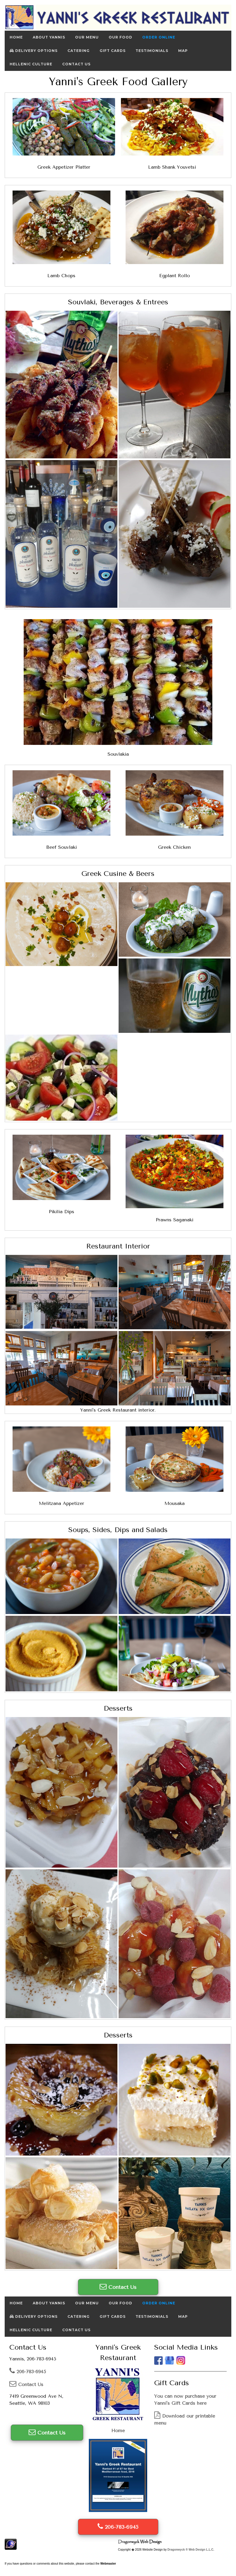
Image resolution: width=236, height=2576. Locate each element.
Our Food (120, 37)
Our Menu (87, 37)
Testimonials (152, 50)
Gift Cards (113, 50)
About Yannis (49, 37)
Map (183, 50)
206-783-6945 (27, 2371)
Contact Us (76, 64)
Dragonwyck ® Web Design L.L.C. (190, 2549)
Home (16, 37)
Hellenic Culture (31, 64)
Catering (78, 50)
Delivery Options (34, 50)
